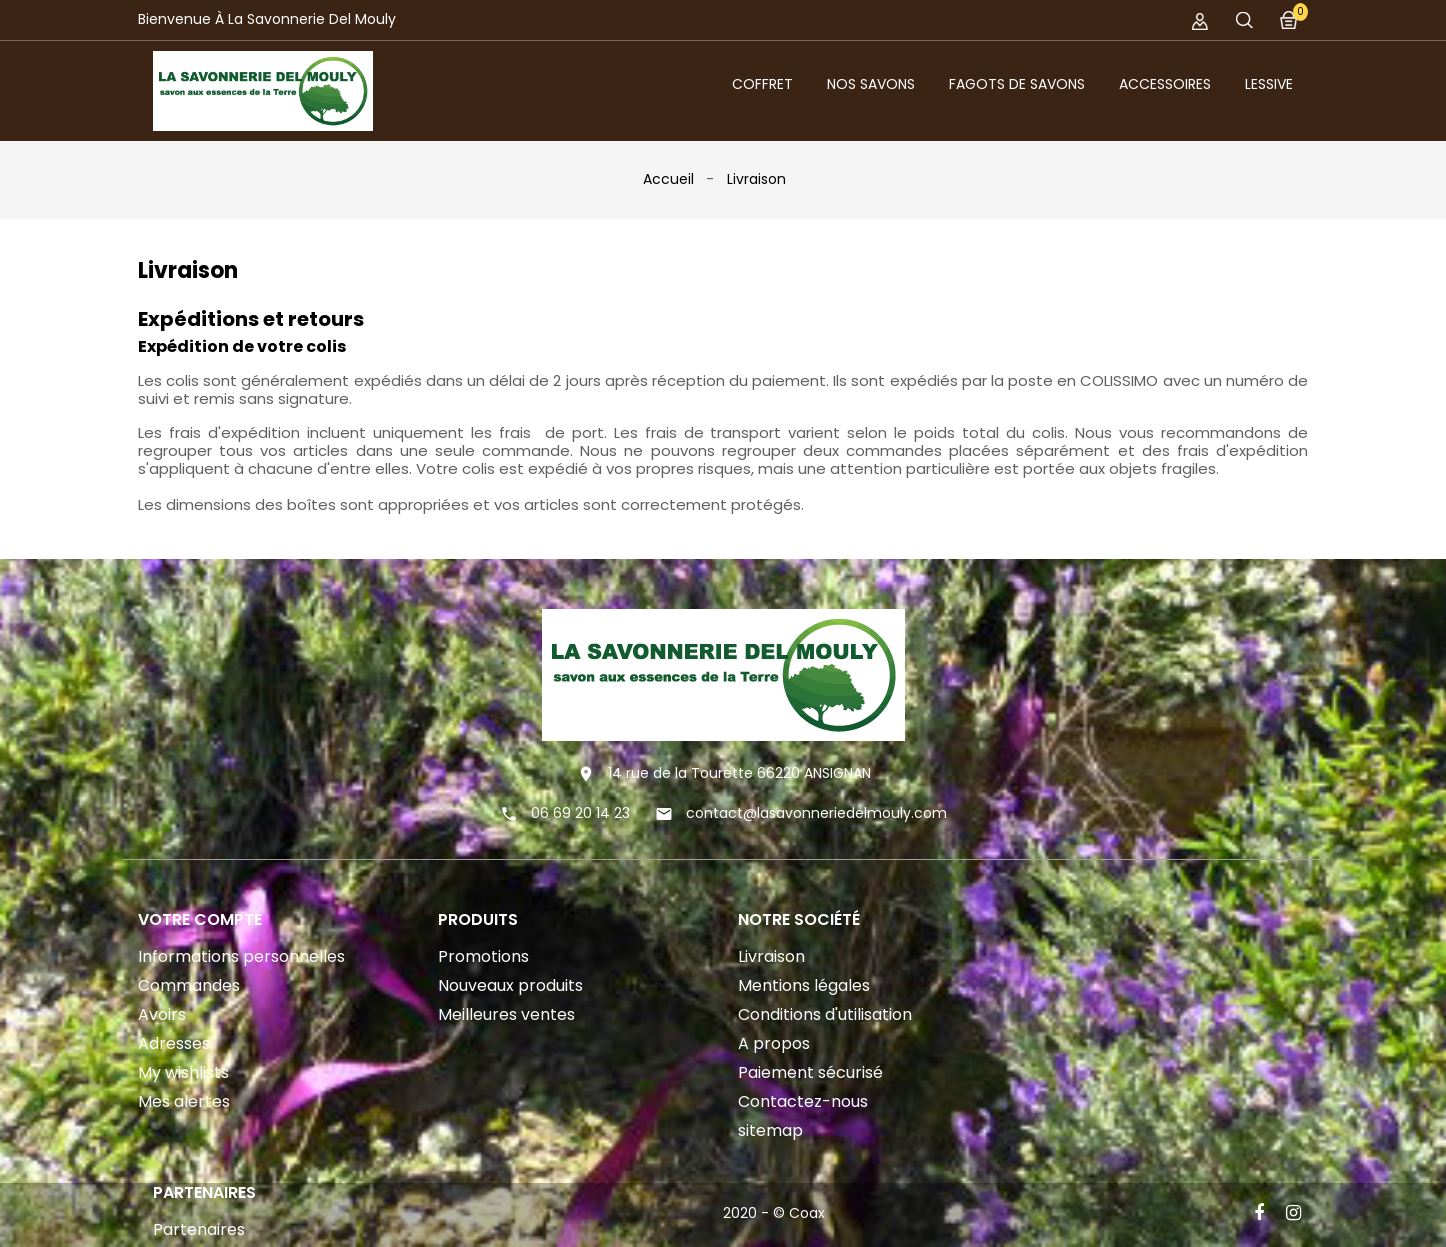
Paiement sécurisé (810, 1072)
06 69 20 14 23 (580, 813)
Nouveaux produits (510, 985)
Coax (807, 1213)
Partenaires (199, 1229)
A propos (774, 1043)
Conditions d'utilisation (825, 1014)
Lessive (1269, 84)
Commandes (189, 985)
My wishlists (183, 1072)
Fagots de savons (1017, 84)
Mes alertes (184, 1101)
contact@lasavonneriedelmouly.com (816, 813)
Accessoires (1165, 84)
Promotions (483, 956)
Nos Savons (871, 84)
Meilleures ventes (506, 1014)
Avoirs (162, 1014)
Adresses (174, 1043)
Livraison (771, 956)
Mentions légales (804, 985)
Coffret (762, 84)
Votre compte (200, 919)
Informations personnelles (241, 956)
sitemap (770, 1130)
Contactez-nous (803, 1101)
